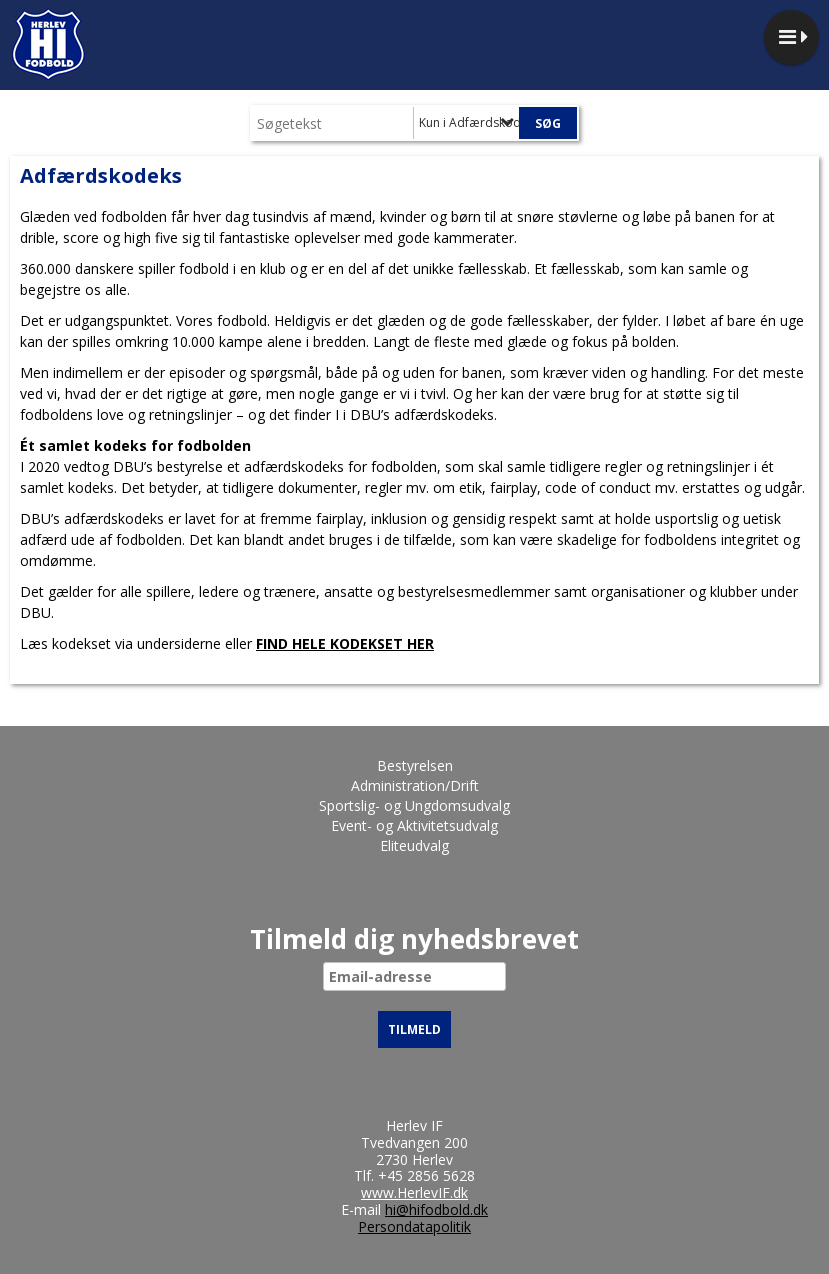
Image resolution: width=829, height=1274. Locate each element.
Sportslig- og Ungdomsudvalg (414, 805)
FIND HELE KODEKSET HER (345, 643)
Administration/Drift (415, 785)
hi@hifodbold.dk (436, 1209)
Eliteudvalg (414, 845)
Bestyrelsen (415, 765)
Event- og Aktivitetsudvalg (414, 825)
